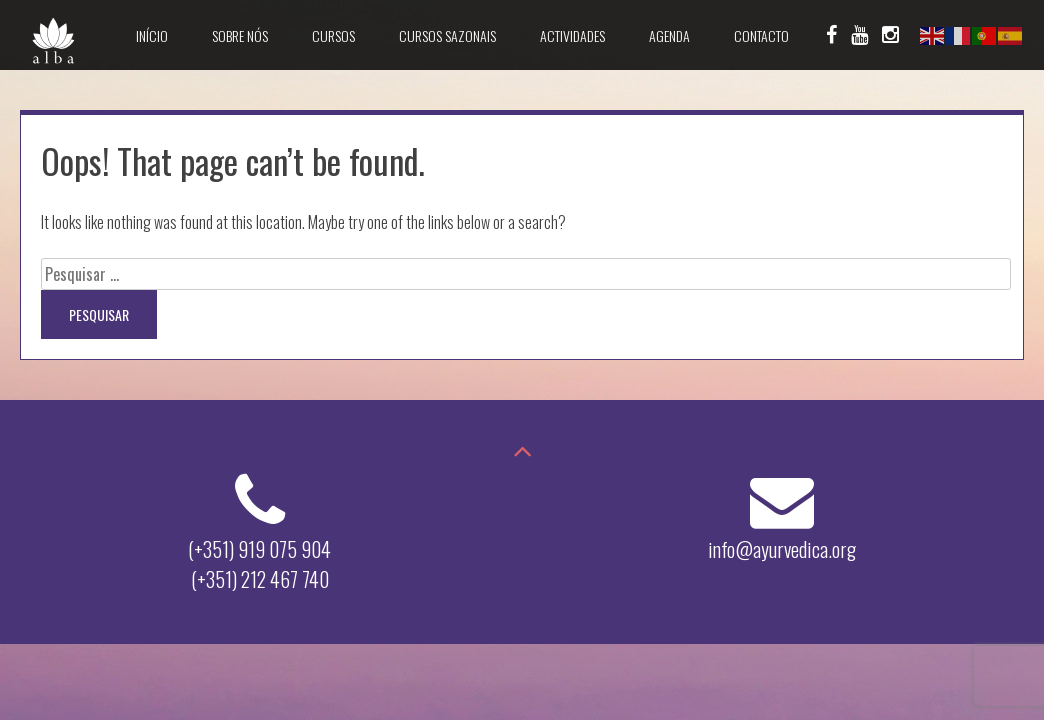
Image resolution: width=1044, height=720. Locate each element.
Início (152, 35)
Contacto (761, 35)
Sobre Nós (240, 35)
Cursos (333, 35)
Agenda (669, 35)
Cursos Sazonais (447, 35)
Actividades (572, 35)
